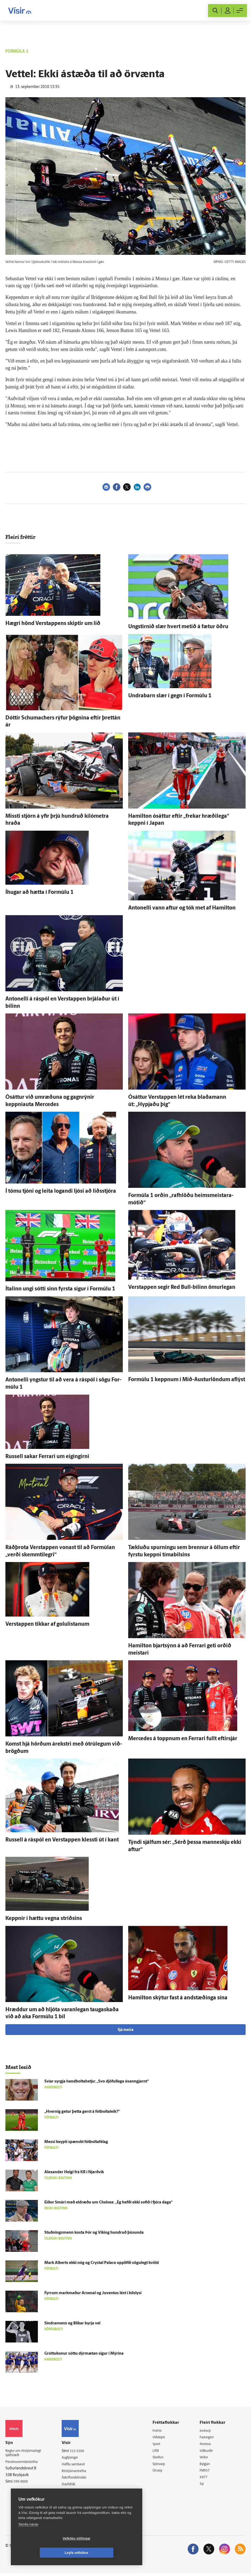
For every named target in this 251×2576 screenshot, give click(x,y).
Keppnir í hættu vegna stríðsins (43, 1918)
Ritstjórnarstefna (80, 2472)
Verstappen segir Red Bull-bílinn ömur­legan (181, 1287)
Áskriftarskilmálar (80, 2479)
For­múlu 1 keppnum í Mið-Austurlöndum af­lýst (186, 1379)
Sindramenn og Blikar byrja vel (72, 2323)
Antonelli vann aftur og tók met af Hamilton (182, 908)
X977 (205, 2479)
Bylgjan (207, 2465)
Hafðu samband (79, 2465)
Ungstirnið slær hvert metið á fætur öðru (178, 627)
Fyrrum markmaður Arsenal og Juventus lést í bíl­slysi (92, 2293)
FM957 (207, 2472)
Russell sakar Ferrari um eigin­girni (47, 1456)
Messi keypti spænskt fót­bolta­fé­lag (76, 2142)
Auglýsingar (75, 2458)
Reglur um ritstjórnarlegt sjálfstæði (26, 2453)
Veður (206, 2458)
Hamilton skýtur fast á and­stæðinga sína (177, 1998)
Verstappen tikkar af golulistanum (47, 1624)
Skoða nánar (28, 2539)
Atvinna (207, 2445)
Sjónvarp (163, 2465)
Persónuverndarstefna (24, 2463)
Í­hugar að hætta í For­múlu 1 (39, 892)
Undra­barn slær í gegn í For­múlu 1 (170, 696)
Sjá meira (125, 2030)
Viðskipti (163, 2438)
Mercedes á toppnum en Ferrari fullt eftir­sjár (182, 1739)
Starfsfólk (74, 2486)
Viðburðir (209, 2452)
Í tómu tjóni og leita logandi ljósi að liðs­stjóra (60, 1191)
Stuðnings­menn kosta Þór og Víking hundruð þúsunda (94, 2233)
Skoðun (162, 2458)
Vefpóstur (74, 2499)
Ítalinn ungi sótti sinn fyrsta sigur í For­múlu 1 (60, 1289)
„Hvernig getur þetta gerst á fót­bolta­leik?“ (82, 2112)
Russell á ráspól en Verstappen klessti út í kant (62, 1840)
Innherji (207, 2431)
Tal (203, 2486)
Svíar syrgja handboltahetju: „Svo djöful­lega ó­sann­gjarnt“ (96, 2082)
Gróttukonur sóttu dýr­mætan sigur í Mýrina (84, 2354)
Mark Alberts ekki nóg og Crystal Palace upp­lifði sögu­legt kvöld (101, 2263)
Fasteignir (209, 2438)
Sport (160, 2445)
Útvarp (161, 2472)
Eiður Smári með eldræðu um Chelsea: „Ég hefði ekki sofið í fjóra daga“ (108, 2202)
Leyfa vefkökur (109, 2553)
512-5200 (82, 2451)
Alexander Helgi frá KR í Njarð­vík (74, 2172)
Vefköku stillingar (44, 2553)
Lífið (160, 2452)
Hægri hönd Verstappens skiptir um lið (52, 623)
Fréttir (161, 2431)
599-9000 (22, 2483)
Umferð (72, 2492)
